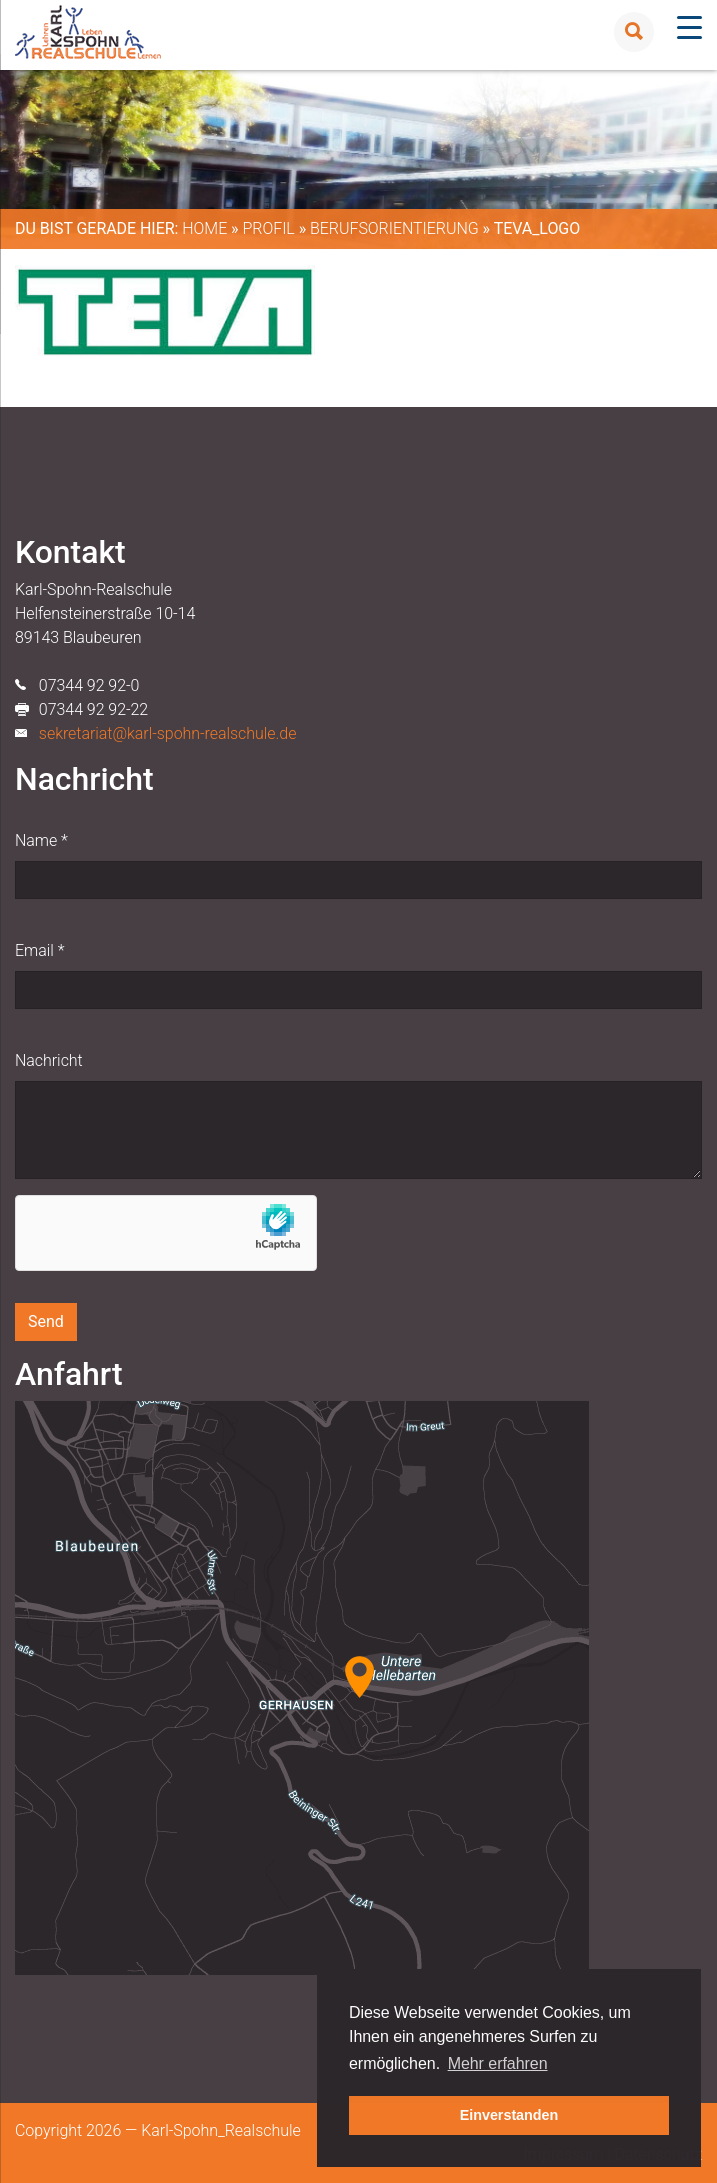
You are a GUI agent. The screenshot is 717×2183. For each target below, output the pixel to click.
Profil (268, 228)
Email (39, 950)
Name (41, 840)
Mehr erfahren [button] (498, 2063)
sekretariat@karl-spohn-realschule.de (168, 733)
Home (204, 228)
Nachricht (49, 1060)
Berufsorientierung (394, 228)
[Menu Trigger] (689, 27)
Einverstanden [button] (509, 2115)
